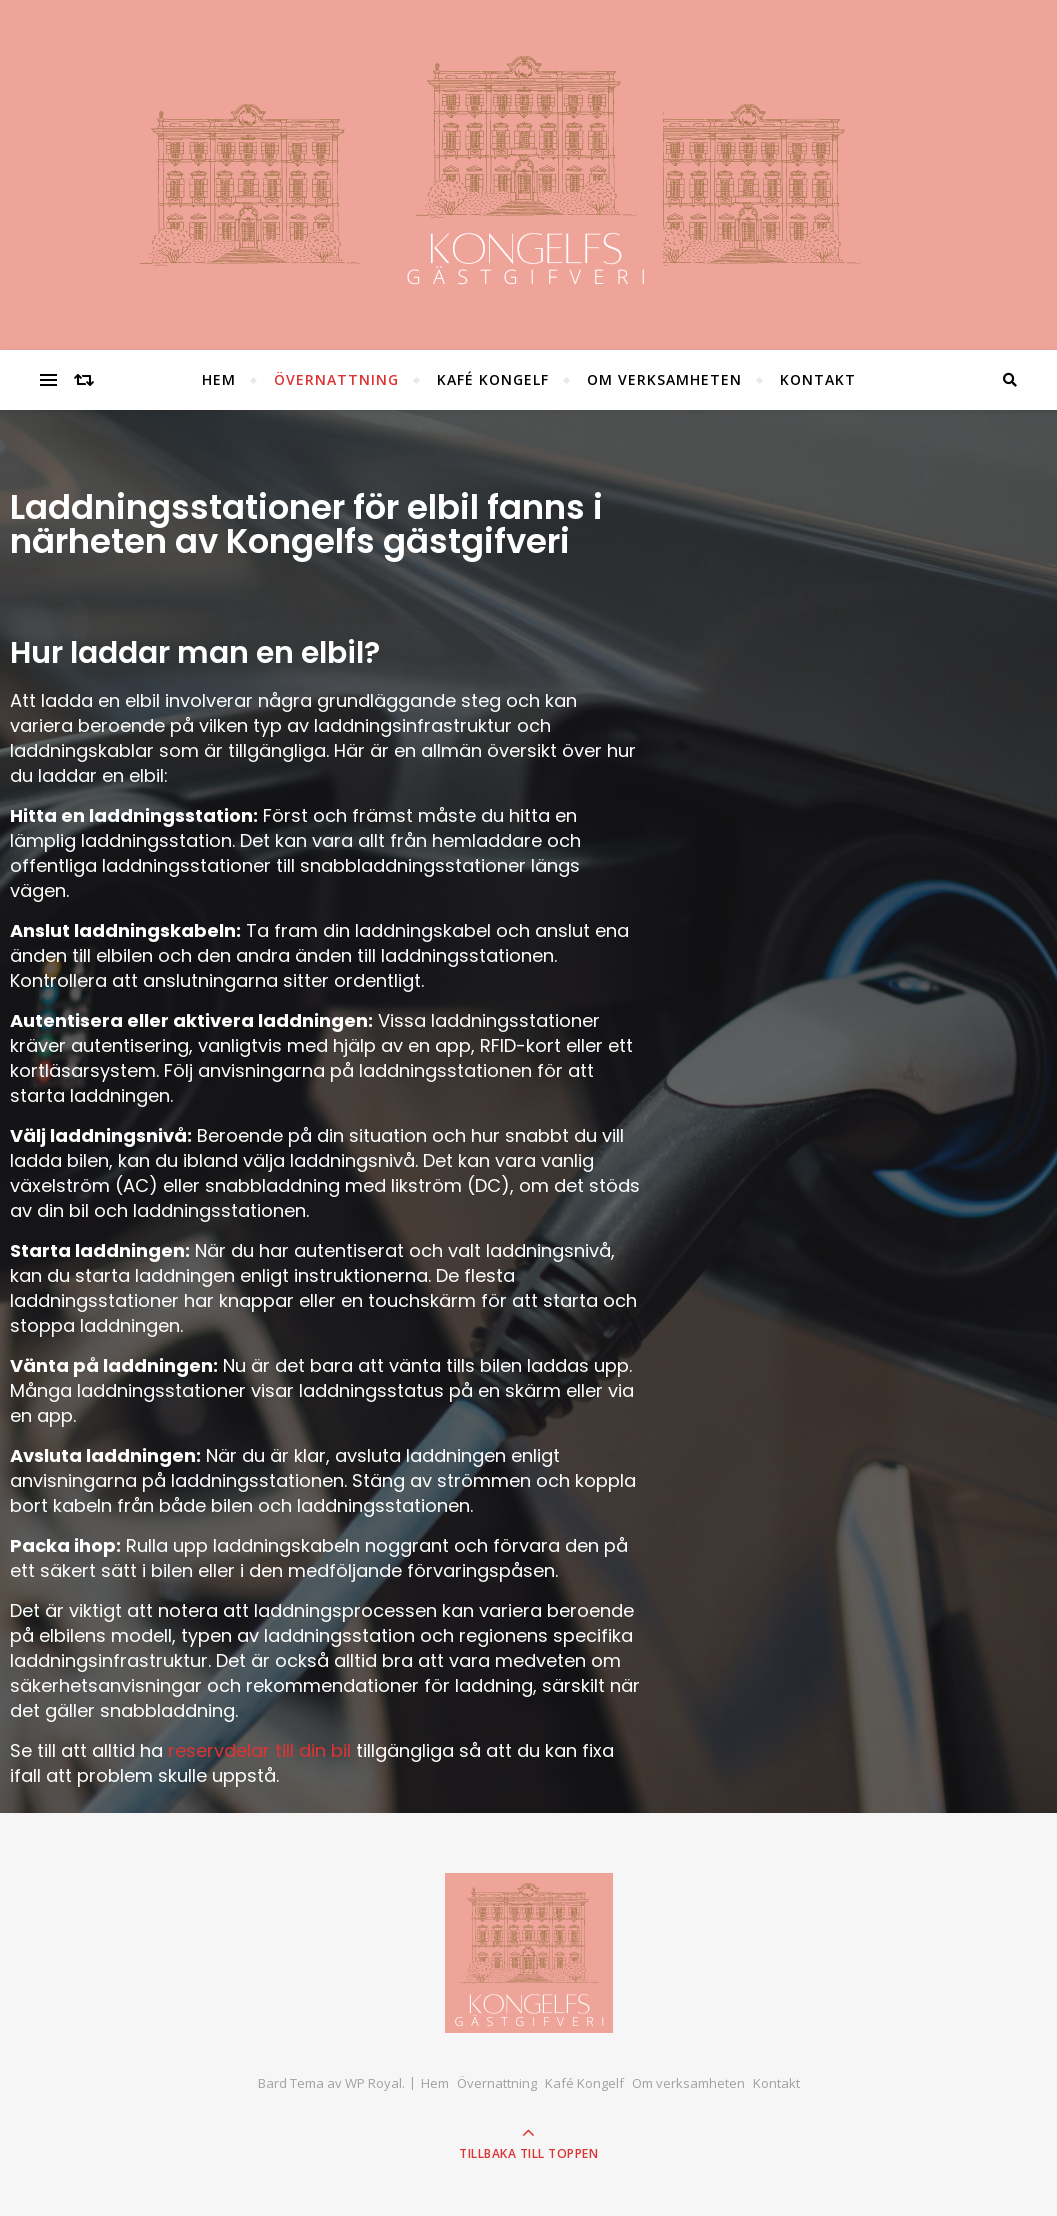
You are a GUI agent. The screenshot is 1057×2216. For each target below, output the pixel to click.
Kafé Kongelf (493, 379)
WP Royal (373, 2083)
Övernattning (336, 379)
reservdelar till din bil (259, 1750)
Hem (219, 379)
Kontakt (818, 379)
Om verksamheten (664, 379)
